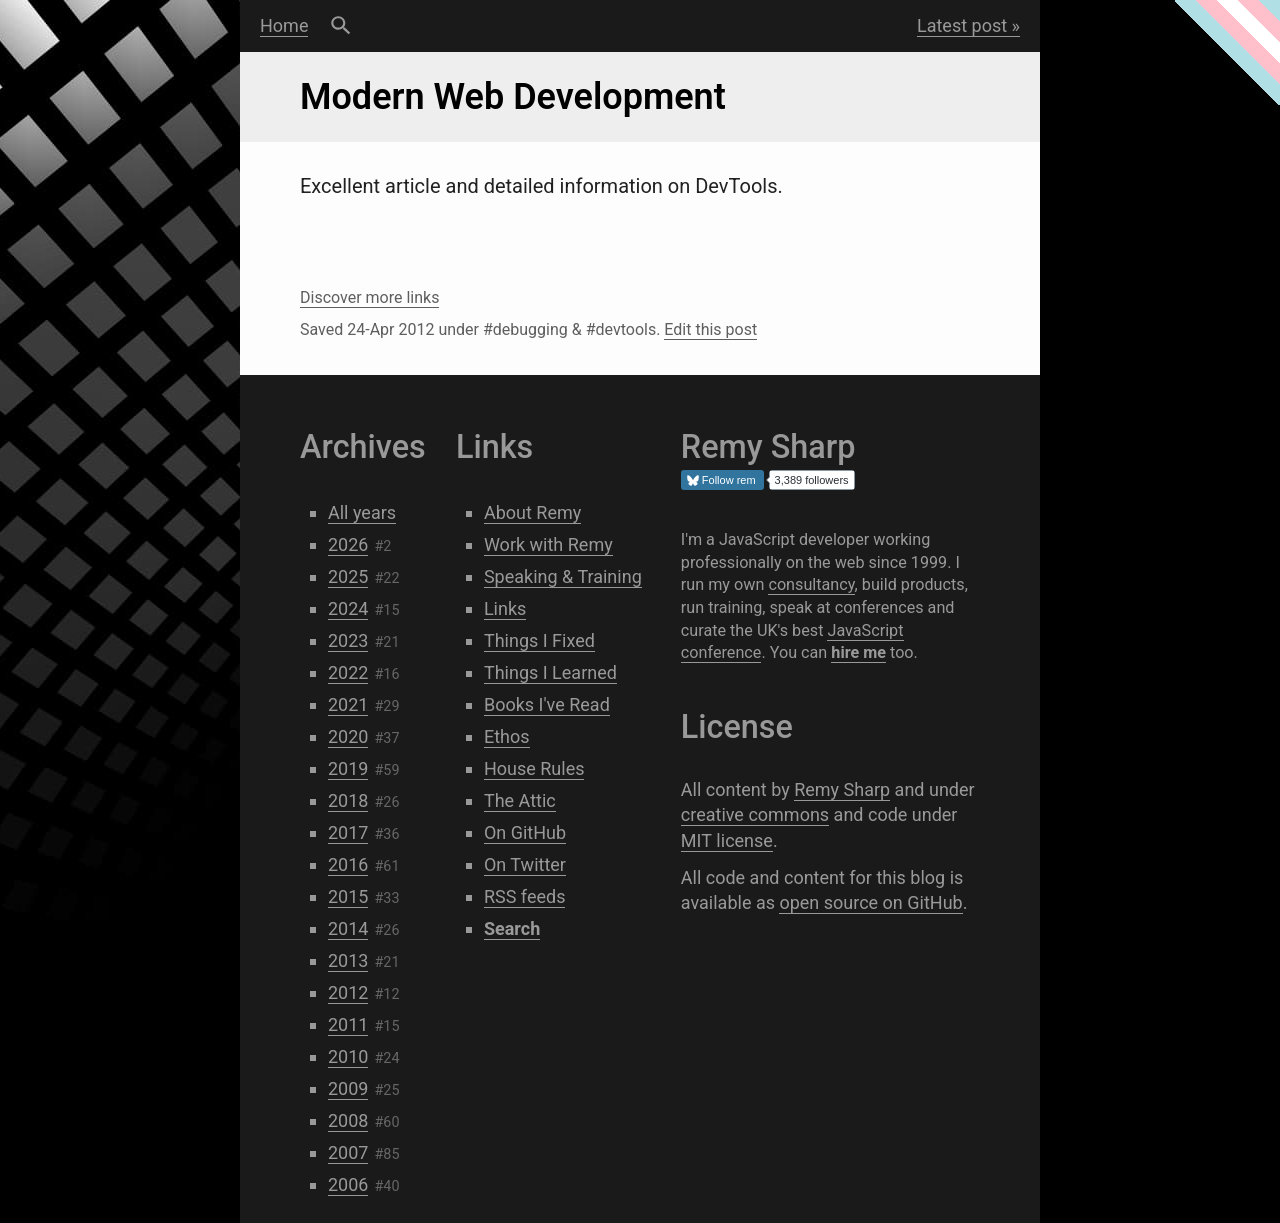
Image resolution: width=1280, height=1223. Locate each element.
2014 (348, 928)
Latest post (962, 25)
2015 (348, 896)
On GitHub (525, 832)
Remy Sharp (842, 789)
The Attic (520, 800)
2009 (348, 1088)
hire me (858, 652)
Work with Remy (548, 544)
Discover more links (369, 297)
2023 (348, 640)
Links (505, 608)
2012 (348, 992)
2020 (348, 736)
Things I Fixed (539, 640)
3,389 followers (812, 480)
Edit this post (710, 329)
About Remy (532, 512)
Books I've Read (547, 704)
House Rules (534, 768)
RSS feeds (525, 896)
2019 (348, 768)
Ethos (507, 736)
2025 (348, 576)
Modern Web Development (513, 97)
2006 (348, 1184)
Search (340, 26)
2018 (348, 800)
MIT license (727, 840)
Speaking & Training (563, 576)
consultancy (811, 584)
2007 (348, 1152)
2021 (348, 704)
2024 (348, 608)
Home (284, 25)
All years (362, 512)
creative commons (755, 814)
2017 (348, 832)
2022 (348, 672)
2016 (348, 864)
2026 (348, 544)
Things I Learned (550, 672)
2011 (348, 1024)
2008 (348, 1120)
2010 (348, 1056)
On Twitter (525, 864)
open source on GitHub (870, 902)
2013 (348, 960)
